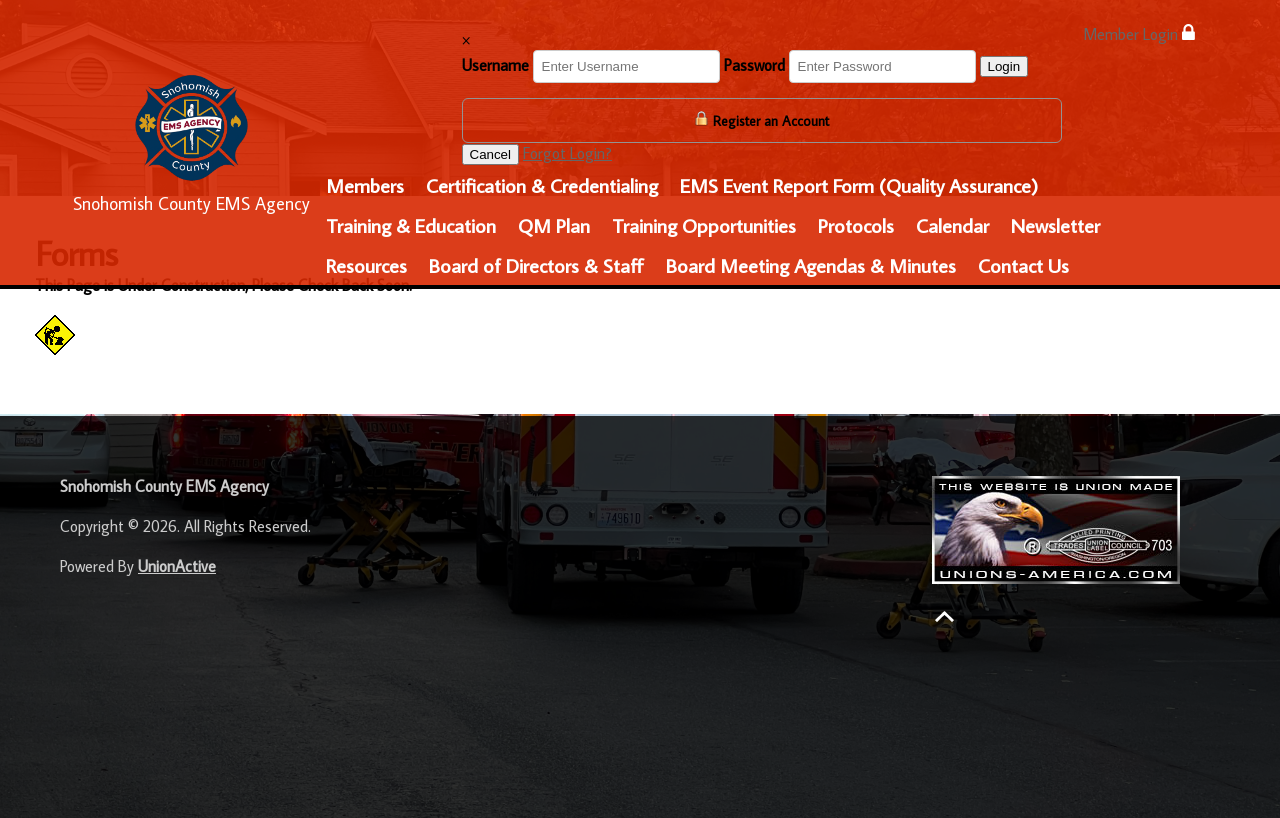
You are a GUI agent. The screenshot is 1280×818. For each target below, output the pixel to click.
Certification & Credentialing (542, 185)
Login (1004, 66)
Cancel (491, 154)
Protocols (856, 225)
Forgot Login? (567, 153)
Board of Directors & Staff (536, 265)
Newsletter (1055, 225)
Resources (366, 265)
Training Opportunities (704, 225)
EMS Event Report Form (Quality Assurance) (859, 185)
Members (365, 185)
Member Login (1139, 33)
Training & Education (411, 225)
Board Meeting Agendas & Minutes (811, 265)
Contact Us (1023, 265)
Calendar (952, 225)
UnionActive (177, 566)
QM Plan (554, 225)
